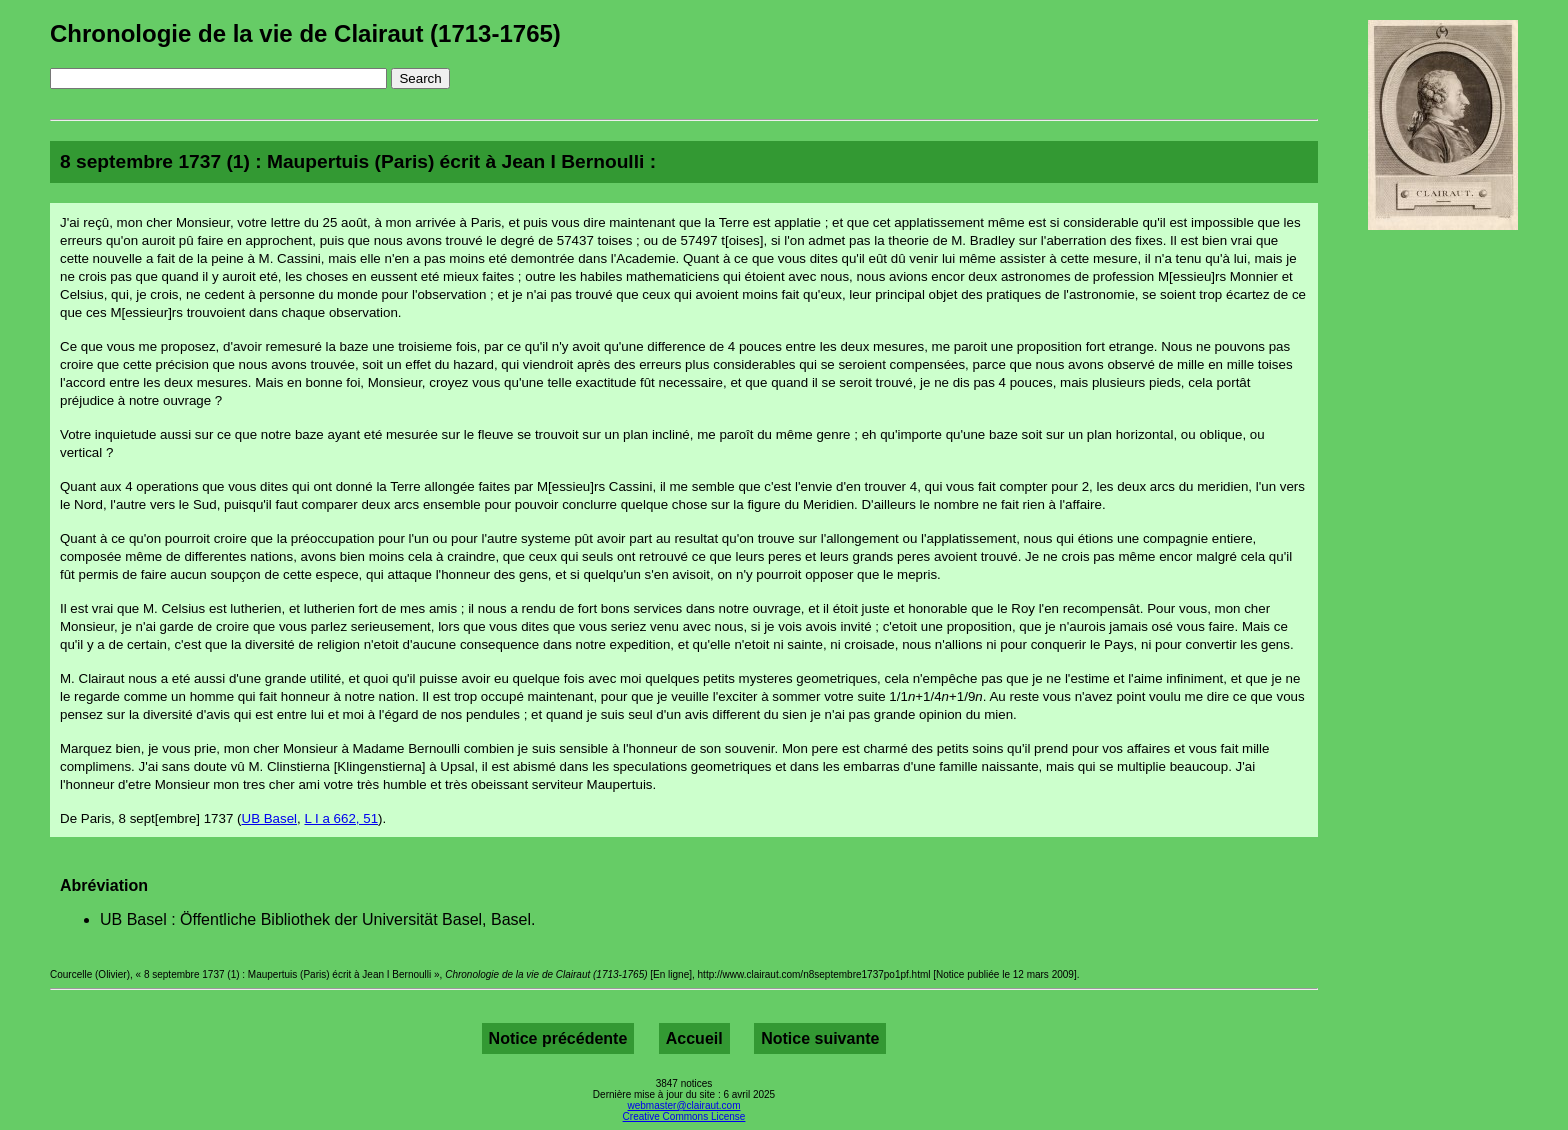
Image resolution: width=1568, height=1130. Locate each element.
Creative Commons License (684, 1116)
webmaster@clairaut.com (684, 1105)
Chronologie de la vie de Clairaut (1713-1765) (305, 33)
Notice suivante (820, 1038)
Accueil (694, 1038)
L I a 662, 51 (341, 818)
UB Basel (270, 818)
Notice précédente (558, 1038)
